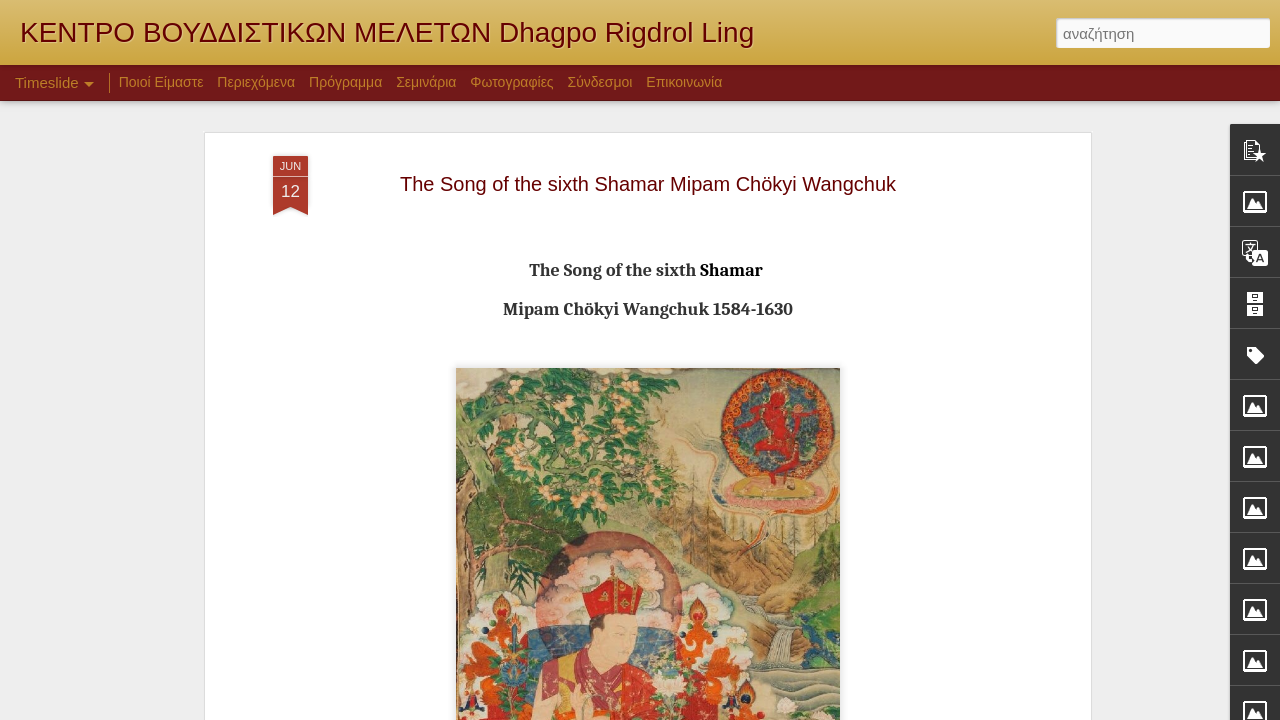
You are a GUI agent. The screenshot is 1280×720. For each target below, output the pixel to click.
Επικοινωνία (684, 82)
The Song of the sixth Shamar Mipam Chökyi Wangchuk (648, 166)
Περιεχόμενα (256, 82)
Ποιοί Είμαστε (161, 82)
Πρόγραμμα (345, 82)
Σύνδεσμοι (600, 82)
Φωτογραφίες (511, 82)
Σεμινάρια (426, 82)
